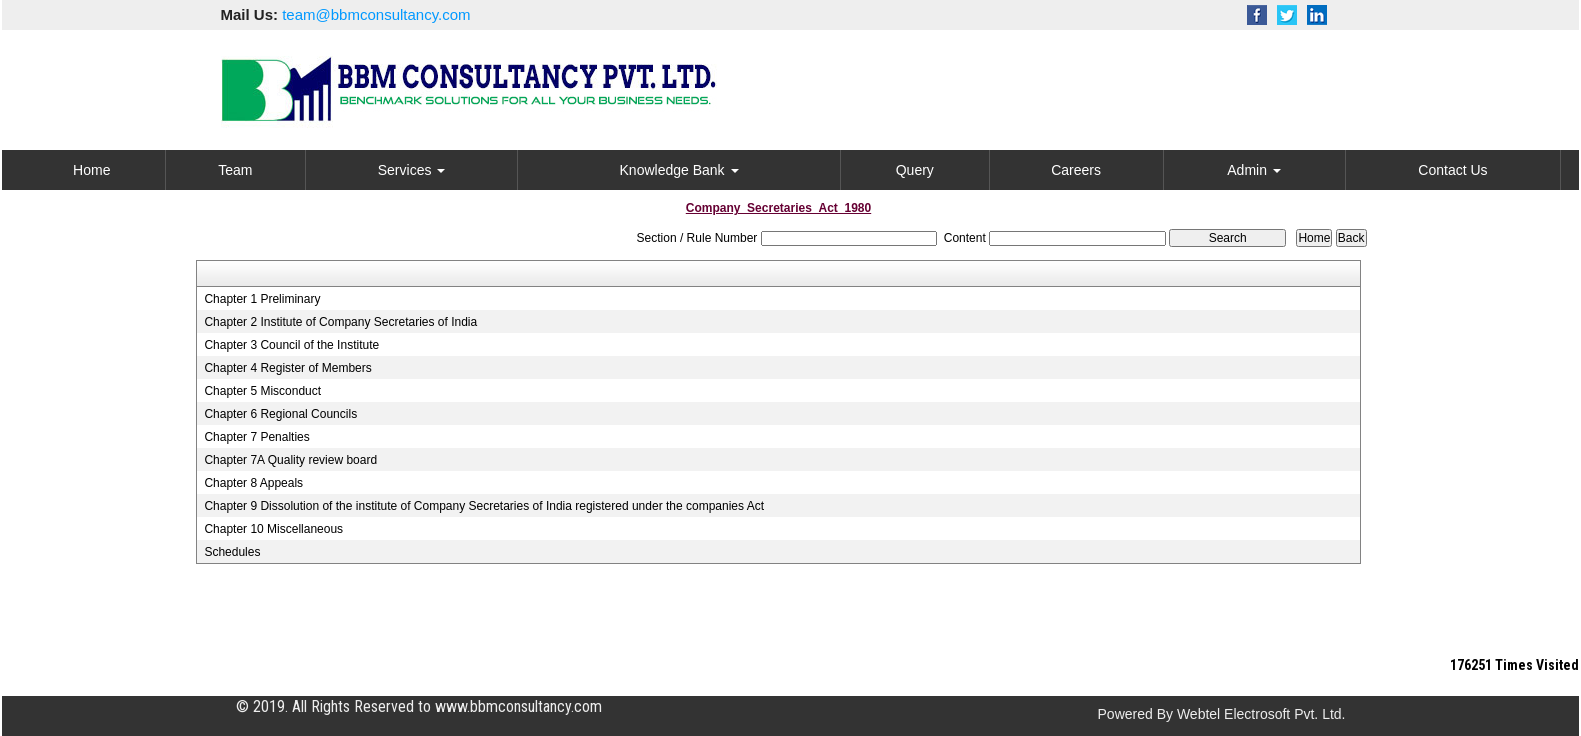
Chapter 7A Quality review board (290, 460)
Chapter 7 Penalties (256, 437)
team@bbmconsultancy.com (376, 14)
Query (915, 170)
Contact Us (1452, 170)
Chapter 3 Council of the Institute (291, 345)
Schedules (232, 552)
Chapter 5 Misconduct (262, 391)
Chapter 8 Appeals (253, 483)
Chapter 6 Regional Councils (280, 414)
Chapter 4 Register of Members (287, 368)
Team (235, 170)
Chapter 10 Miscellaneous (273, 529)
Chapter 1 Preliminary (262, 299)
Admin (1254, 170)
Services (412, 170)
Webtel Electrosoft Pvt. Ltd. (1261, 714)
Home (91, 170)
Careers (1076, 170)
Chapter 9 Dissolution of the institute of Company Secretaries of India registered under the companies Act (484, 506)
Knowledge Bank (679, 170)
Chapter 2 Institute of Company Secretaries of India (340, 322)
